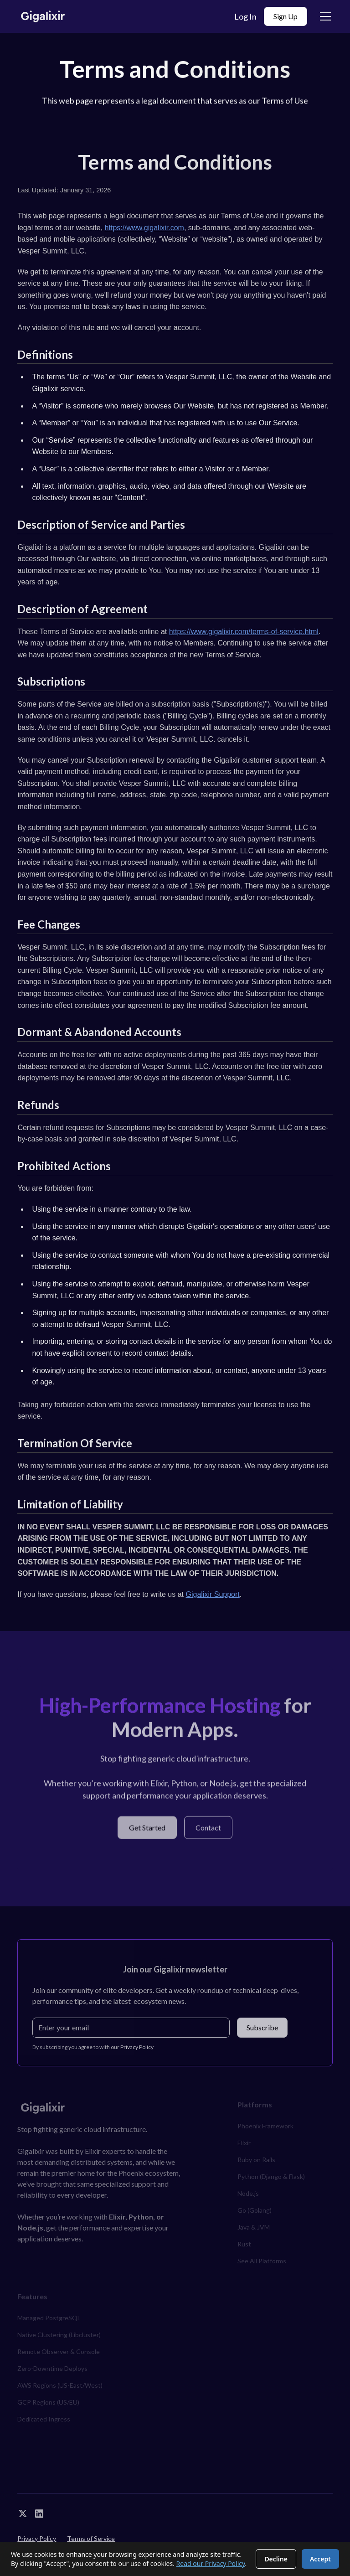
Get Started (147, 1830)
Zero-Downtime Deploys (52, 2368)
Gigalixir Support (213, 1594)
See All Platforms (261, 2261)
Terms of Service (91, 2538)
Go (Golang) (254, 2210)
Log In (245, 16)
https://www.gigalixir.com (144, 228)
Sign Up (285, 16)
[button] (323, 16)
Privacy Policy (36, 2538)
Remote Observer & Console (58, 2351)
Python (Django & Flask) (271, 2176)
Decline (276, 2559)
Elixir (244, 2143)
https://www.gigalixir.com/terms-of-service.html (244, 631)
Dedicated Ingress (43, 2419)
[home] (42, 17)
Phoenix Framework (265, 2126)
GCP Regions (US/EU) (48, 2402)
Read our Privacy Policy (210, 2563)
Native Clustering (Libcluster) (59, 2335)
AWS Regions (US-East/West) (60, 2385)
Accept (320, 2559)
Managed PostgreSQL (49, 2318)
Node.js (248, 2193)
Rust (244, 2244)
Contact (208, 1830)
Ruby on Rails (256, 2159)
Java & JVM (253, 2227)
